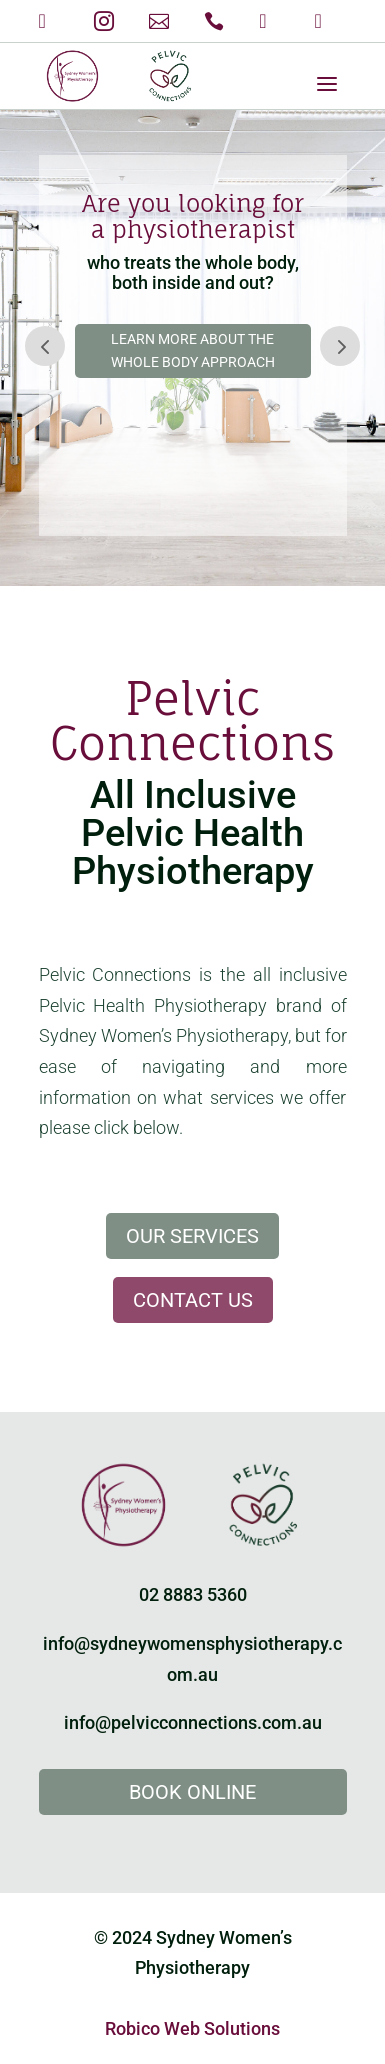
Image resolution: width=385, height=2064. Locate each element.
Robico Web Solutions (192, 2028)
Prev (45, 346)
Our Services (192, 1236)
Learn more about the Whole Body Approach (193, 350)
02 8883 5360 (193, 1594)
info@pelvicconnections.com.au (193, 1722)
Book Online (192, 1792)
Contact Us (193, 1300)
